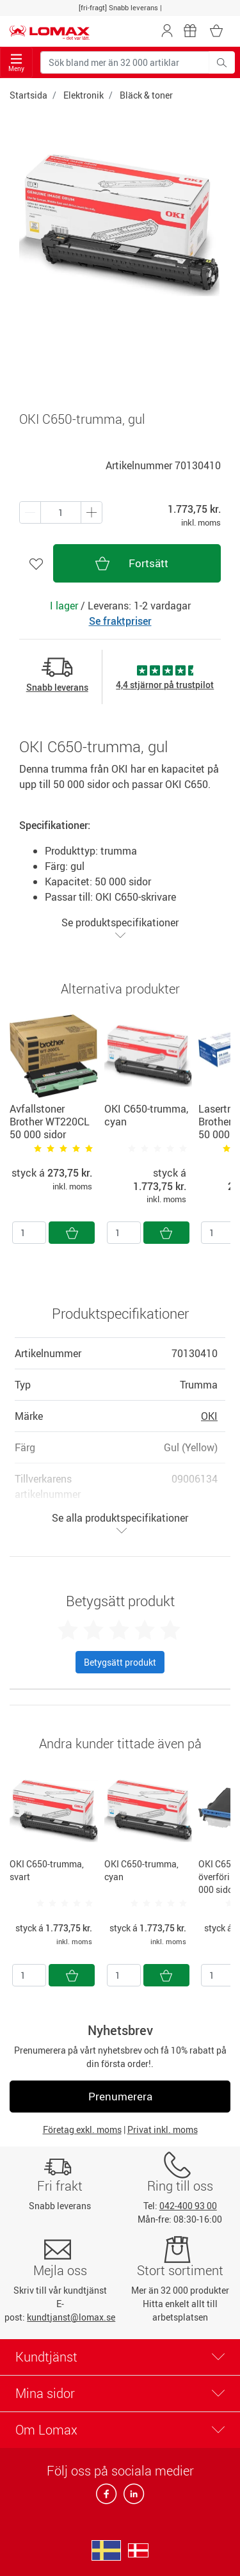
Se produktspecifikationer (120, 927)
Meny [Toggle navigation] (16, 63)
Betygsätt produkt (120, 1662)
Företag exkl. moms (82, 2129)
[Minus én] (91, 512)
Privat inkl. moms (162, 2129)
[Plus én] (30, 512)
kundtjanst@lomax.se (71, 2317)
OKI (209, 1416)
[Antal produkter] (60, 512)
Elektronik (83, 95)
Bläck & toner (146, 95)
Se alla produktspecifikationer (120, 1523)
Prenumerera (120, 2096)
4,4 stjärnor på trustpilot (165, 685)
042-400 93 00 (188, 2206)
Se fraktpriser (120, 621)
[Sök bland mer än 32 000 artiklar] (124, 62)
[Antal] (29, 1232)
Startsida (28, 95)
